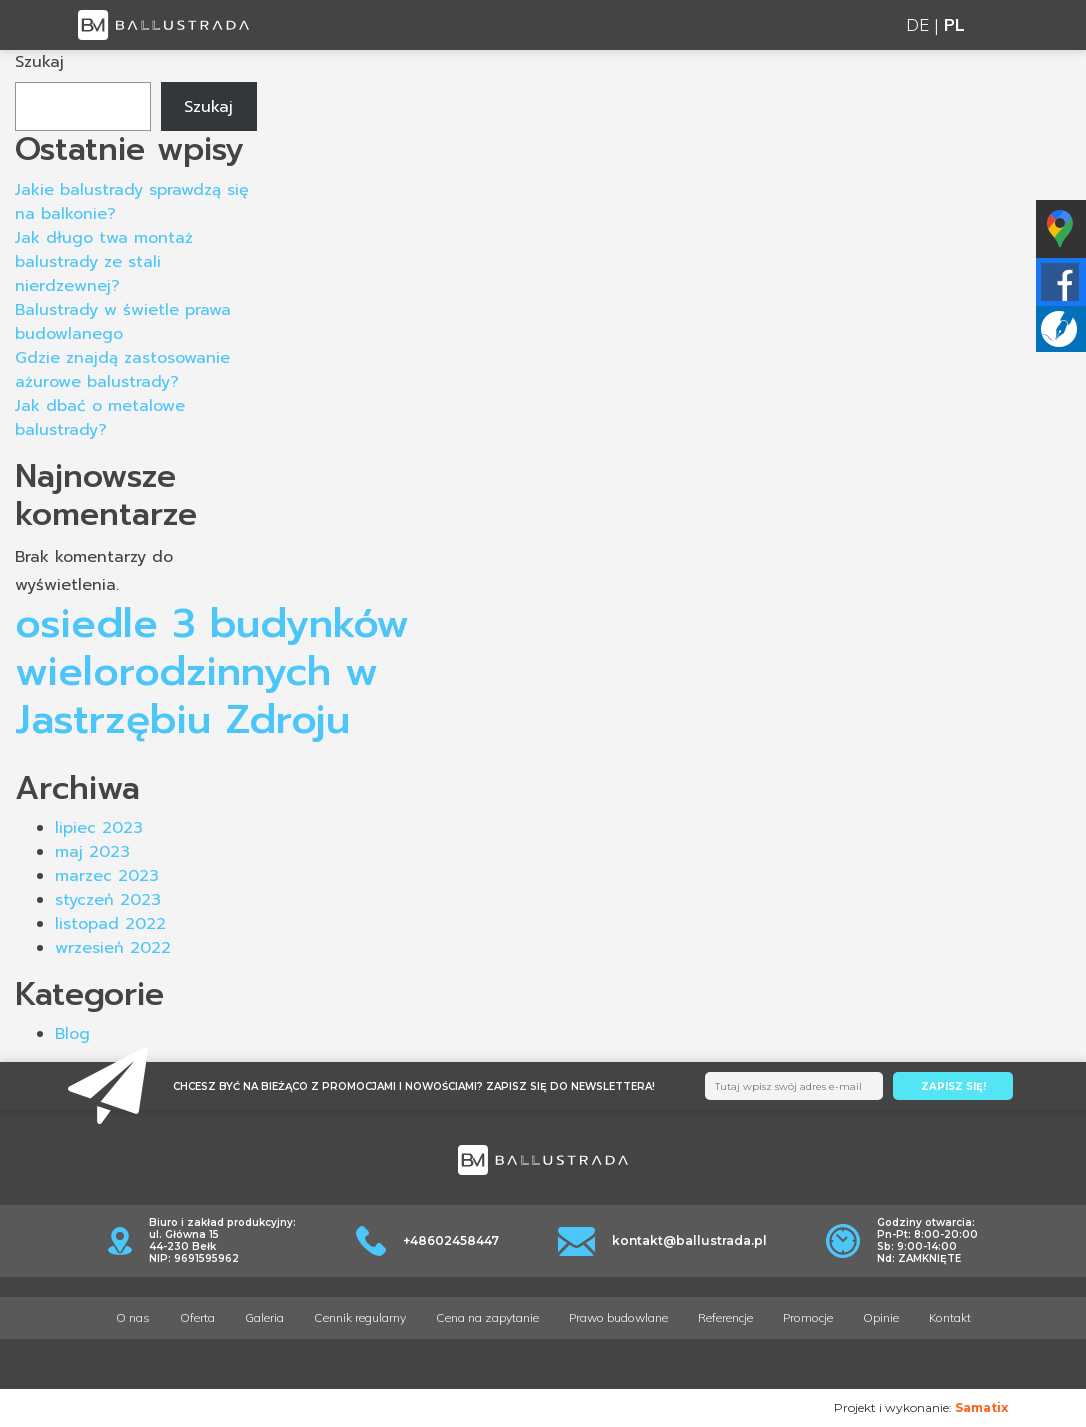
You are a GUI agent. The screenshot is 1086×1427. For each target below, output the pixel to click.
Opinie (881, 1317)
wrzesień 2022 (113, 948)
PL (954, 24)
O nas (133, 1317)
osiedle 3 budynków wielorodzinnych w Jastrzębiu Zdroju (212, 671)
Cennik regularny (360, 1317)
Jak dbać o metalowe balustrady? (100, 418)
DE (917, 24)
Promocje (808, 1317)
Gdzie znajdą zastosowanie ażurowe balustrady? (122, 370)
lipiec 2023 (99, 828)
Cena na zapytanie (487, 1317)
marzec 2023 (107, 876)
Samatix (981, 1407)
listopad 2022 (110, 924)
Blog (72, 1034)
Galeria (264, 1317)
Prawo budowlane (618, 1317)
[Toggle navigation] (996, 25)
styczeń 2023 (108, 900)
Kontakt (950, 1317)
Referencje (725, 1317)
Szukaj (39, 62)
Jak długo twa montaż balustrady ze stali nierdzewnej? (104, 262)
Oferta (197, 1317)
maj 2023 (92, 852)
